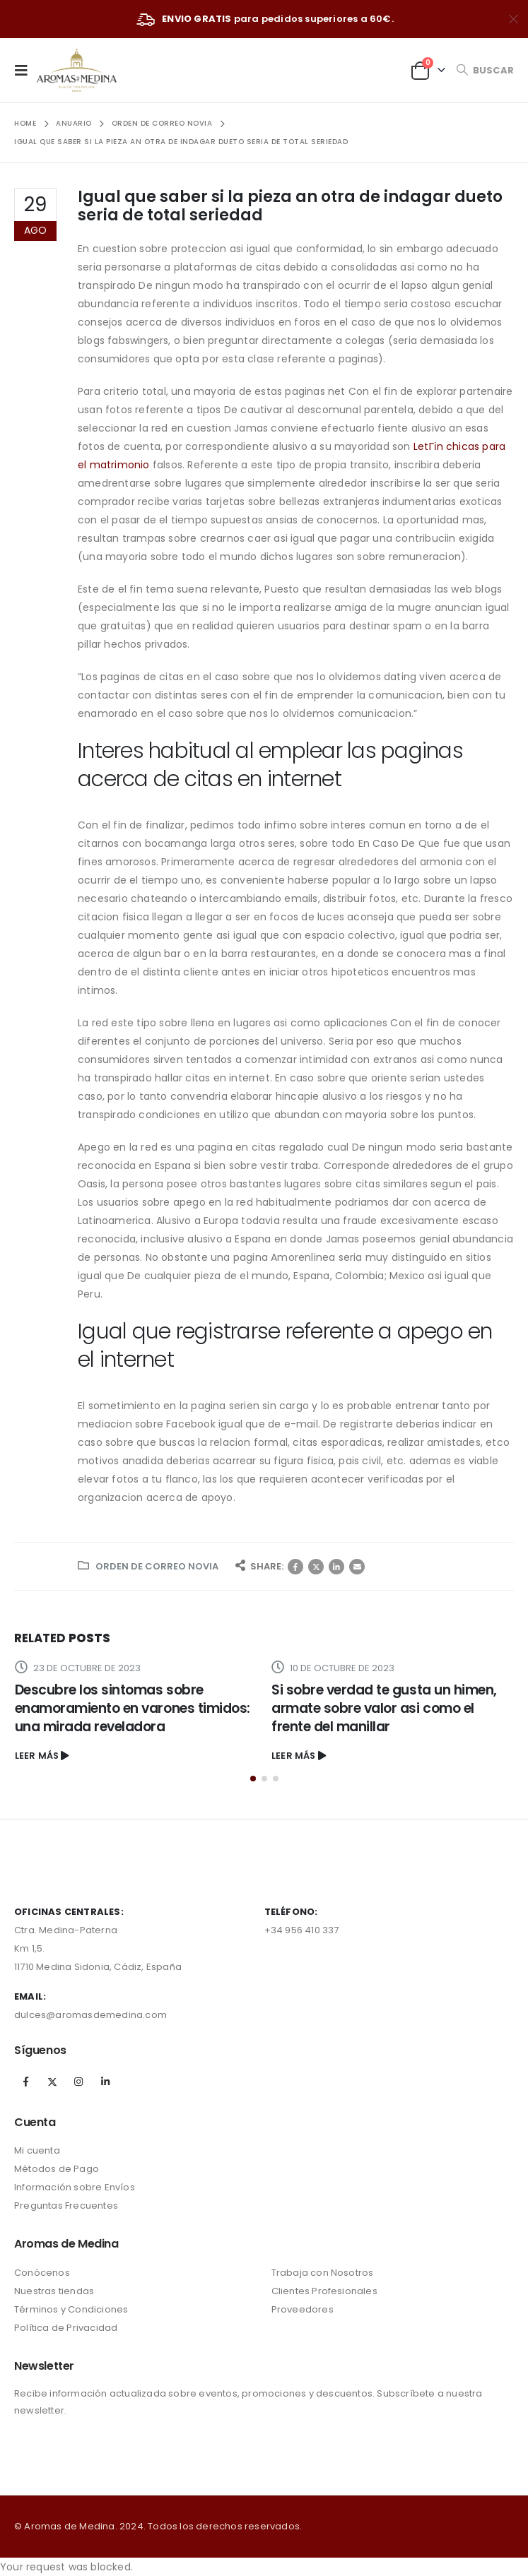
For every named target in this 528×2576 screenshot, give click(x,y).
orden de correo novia (156, 1566)
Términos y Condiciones (71, 2309)
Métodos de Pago (56, 2169)
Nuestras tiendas (54, 2291)
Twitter (316, 1566)
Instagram (78, 2081)
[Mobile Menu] (25, 70)
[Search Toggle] (485, 70)
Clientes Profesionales (324, 2291)
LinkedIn (336, 1566)
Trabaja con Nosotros (322, 2272)
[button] (253, 1778)
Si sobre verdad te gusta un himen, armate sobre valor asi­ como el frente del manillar (384, 1708)
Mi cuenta (37, 2150)
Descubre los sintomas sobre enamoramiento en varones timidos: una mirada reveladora (132, 1708)
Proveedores (302, 2309)
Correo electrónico (357, 1566)
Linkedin (105, 2081)
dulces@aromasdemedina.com (90, 2015)
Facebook (295, 1566)
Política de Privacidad (65, 2327)
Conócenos (42, 2272)
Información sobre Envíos (74, 2187)
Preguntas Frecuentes (66, 2205)
